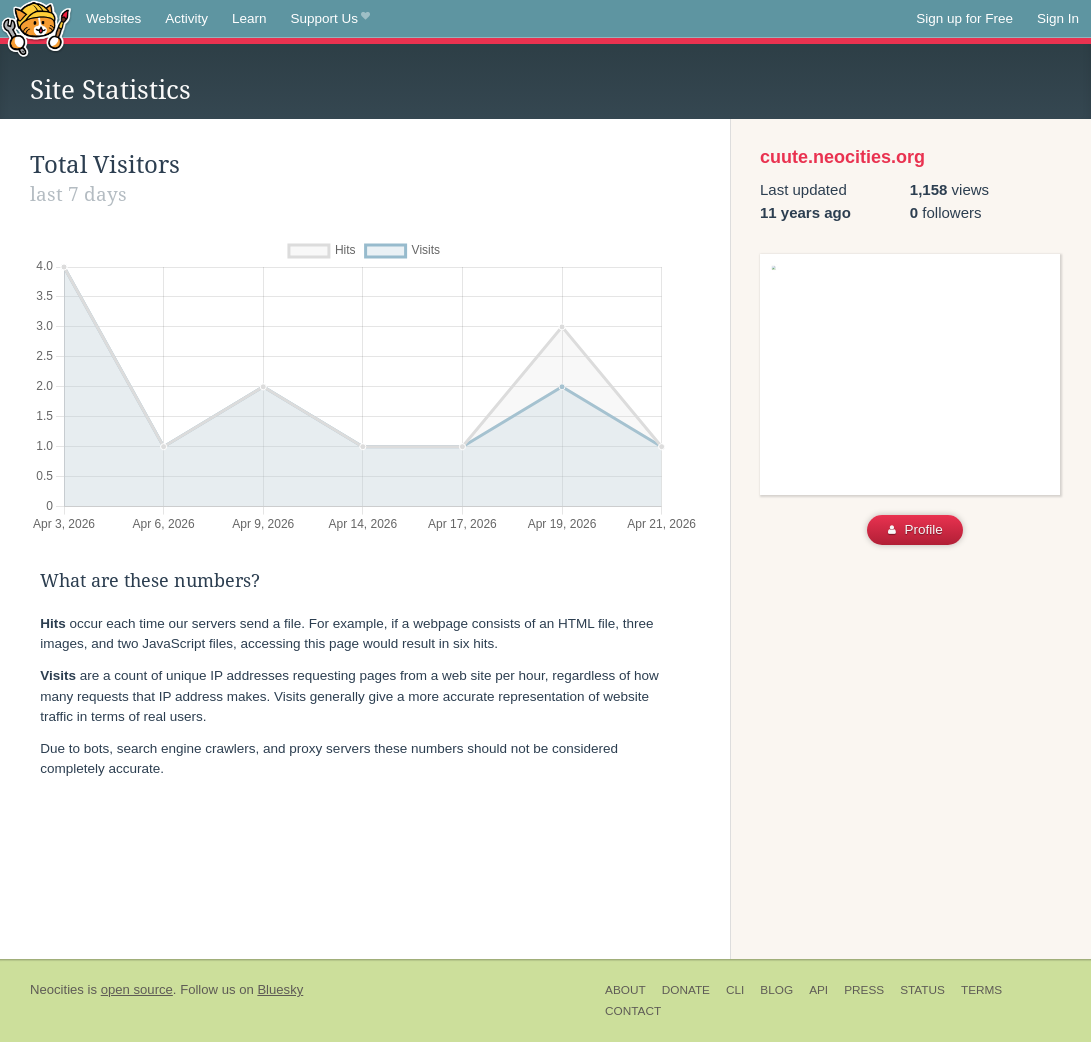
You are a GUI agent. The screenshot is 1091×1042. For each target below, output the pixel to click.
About (625, 990)
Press (864, 990)
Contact (633, 1011)
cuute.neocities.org (842, 157)
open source (137, 989)
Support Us (330, 19)
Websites (113, 18)
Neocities (57, 989)
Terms (981, 990)
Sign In (1058, 18)
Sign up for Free (964, 18)
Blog (776, 990)
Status (922, 990)
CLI (735, 990)
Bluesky (280, 989)
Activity (186, 18)
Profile (915, 529)
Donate (686, 990)
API (818, 990)
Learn (249, 18)
